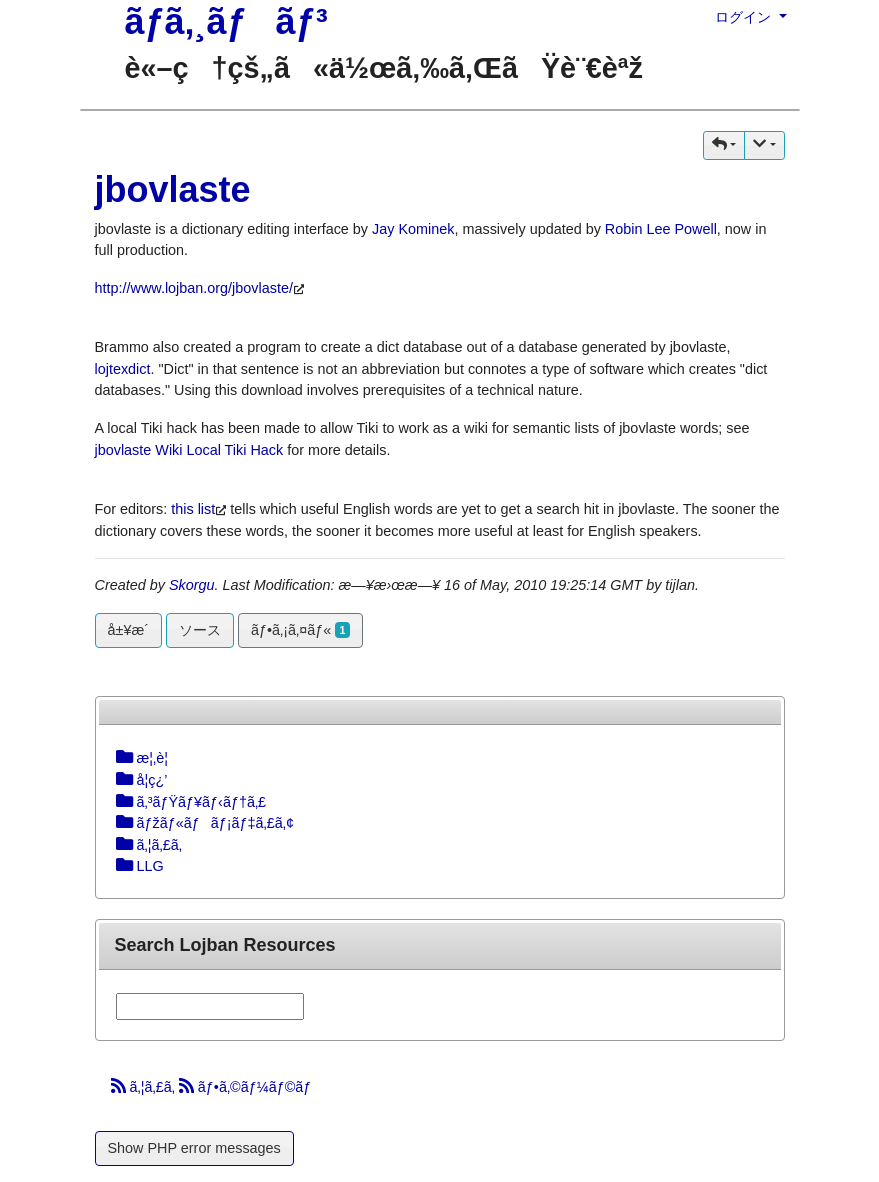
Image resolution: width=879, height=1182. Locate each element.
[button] (724, 145)
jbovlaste (173, 189)
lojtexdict (123, 369)
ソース (200, 630)
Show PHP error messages (194, 1148)
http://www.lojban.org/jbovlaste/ (194, 288)
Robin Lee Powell (661, 229)
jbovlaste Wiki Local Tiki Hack (189, 450)
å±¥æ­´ (129, 630)
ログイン (745, 17)
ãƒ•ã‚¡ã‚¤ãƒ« (300, 630)
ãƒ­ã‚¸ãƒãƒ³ (226, 21)
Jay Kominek (413, 229)
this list (193, 509)
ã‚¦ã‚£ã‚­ (145, 1087)
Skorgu (192, 585)
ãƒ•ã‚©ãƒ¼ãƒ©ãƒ (247, 1087)
